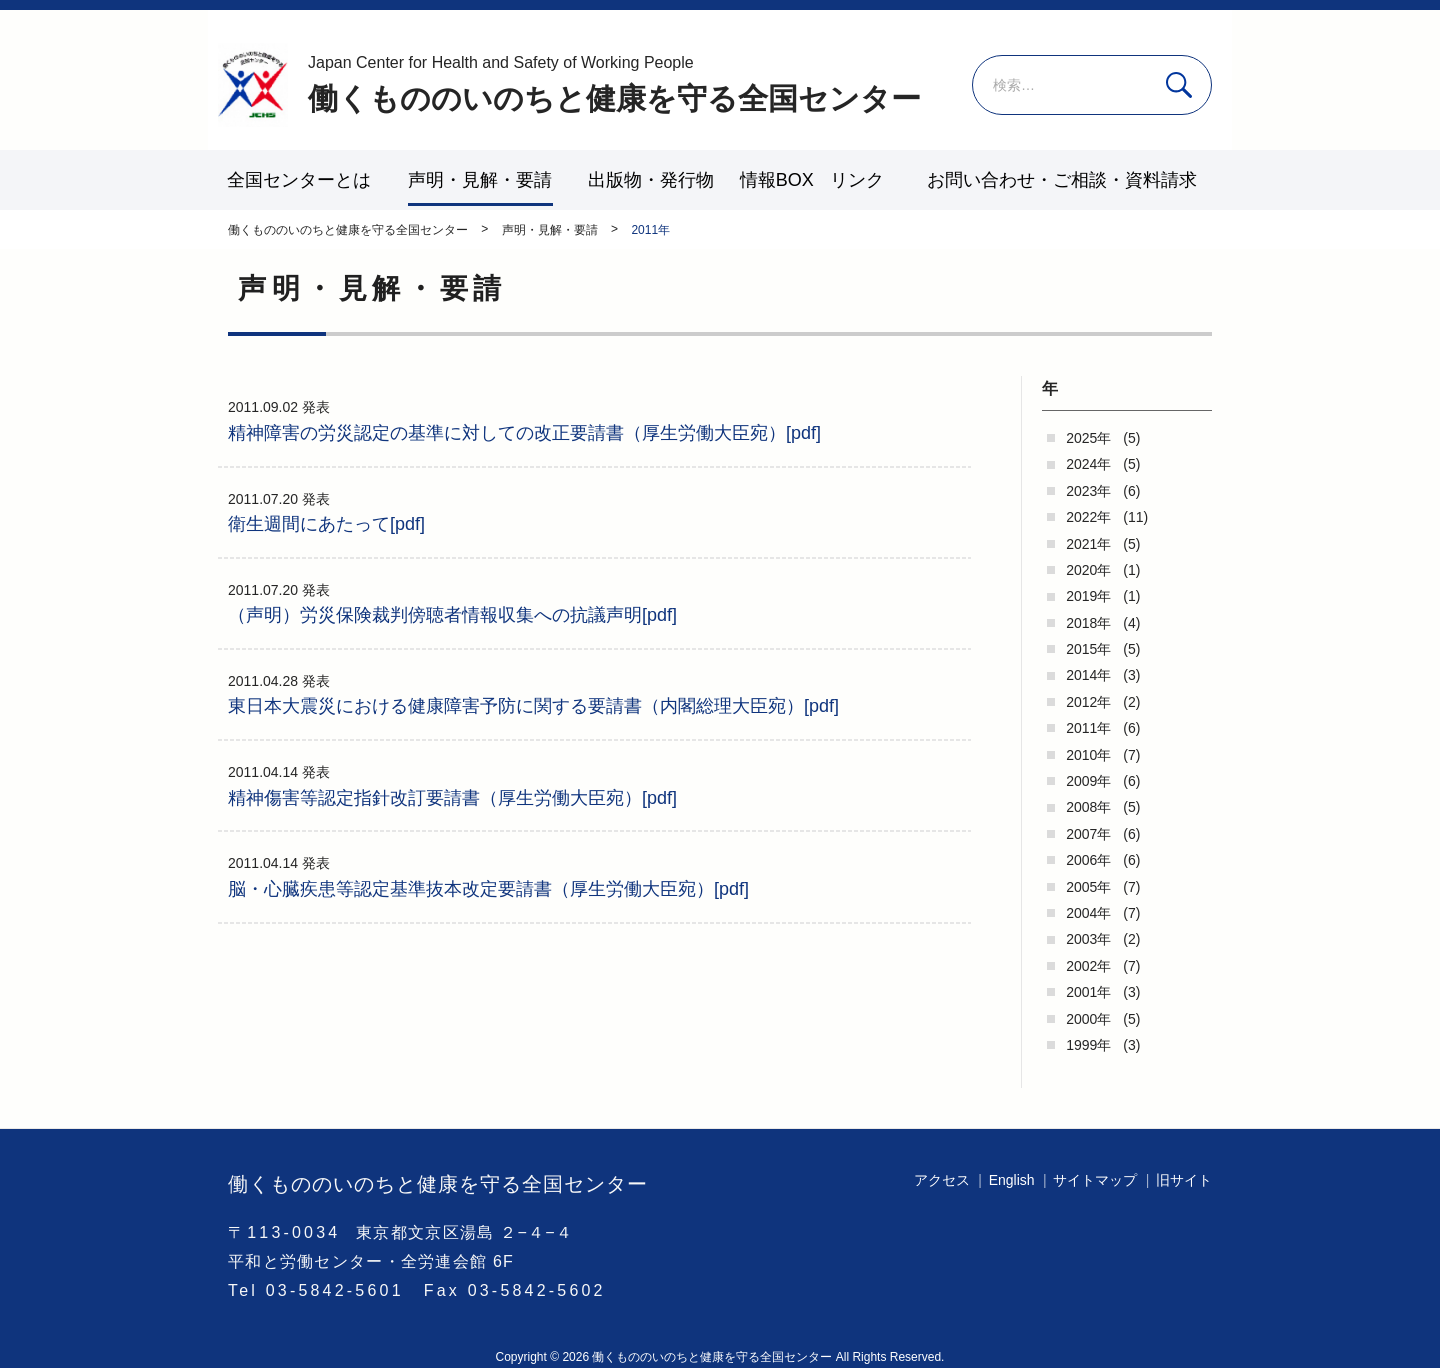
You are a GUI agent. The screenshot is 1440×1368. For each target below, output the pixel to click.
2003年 (1088, 939)
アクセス (942, 1180)
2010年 (1088, 755)
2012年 (1088, 702)
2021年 (1088, 544)
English (1012, 1180)
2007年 (1088, 834)
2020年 (1088, 570)
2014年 (1088, 675)
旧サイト (1184, 1180)
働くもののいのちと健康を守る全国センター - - (253, 85)
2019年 (1088, 596)
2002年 (1088, 966)
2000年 (1088, 1019)
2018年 (1088, 623)
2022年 (1088, 517)
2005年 (1088, 887)
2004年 (1088, 913)
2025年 (1088, 438)
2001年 (1088, 992)
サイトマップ (1095, 1180)
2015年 (1088, 649)
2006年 (1088, 860)
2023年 (1088, 491)
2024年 (1088, 464)
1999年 (1088, 1045)
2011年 (1088, 728)
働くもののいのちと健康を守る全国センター (614, 83)
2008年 (1088, 807)
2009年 (1088, 781)
